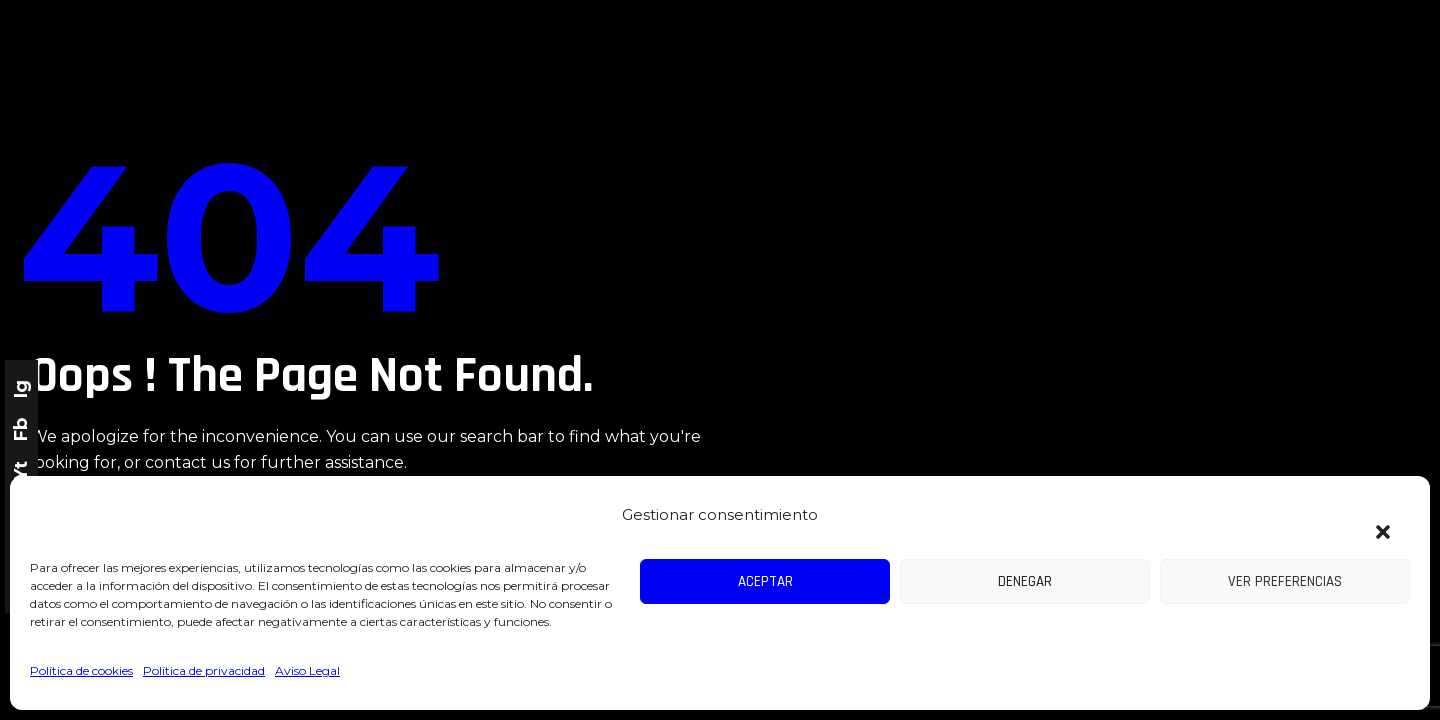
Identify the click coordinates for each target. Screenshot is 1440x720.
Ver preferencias (1285, 581)
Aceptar (765, 581)
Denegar (1025, 581)
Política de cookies (81, 670)
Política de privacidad (204, 670)
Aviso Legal (307, 670)
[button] (1373, 520)
